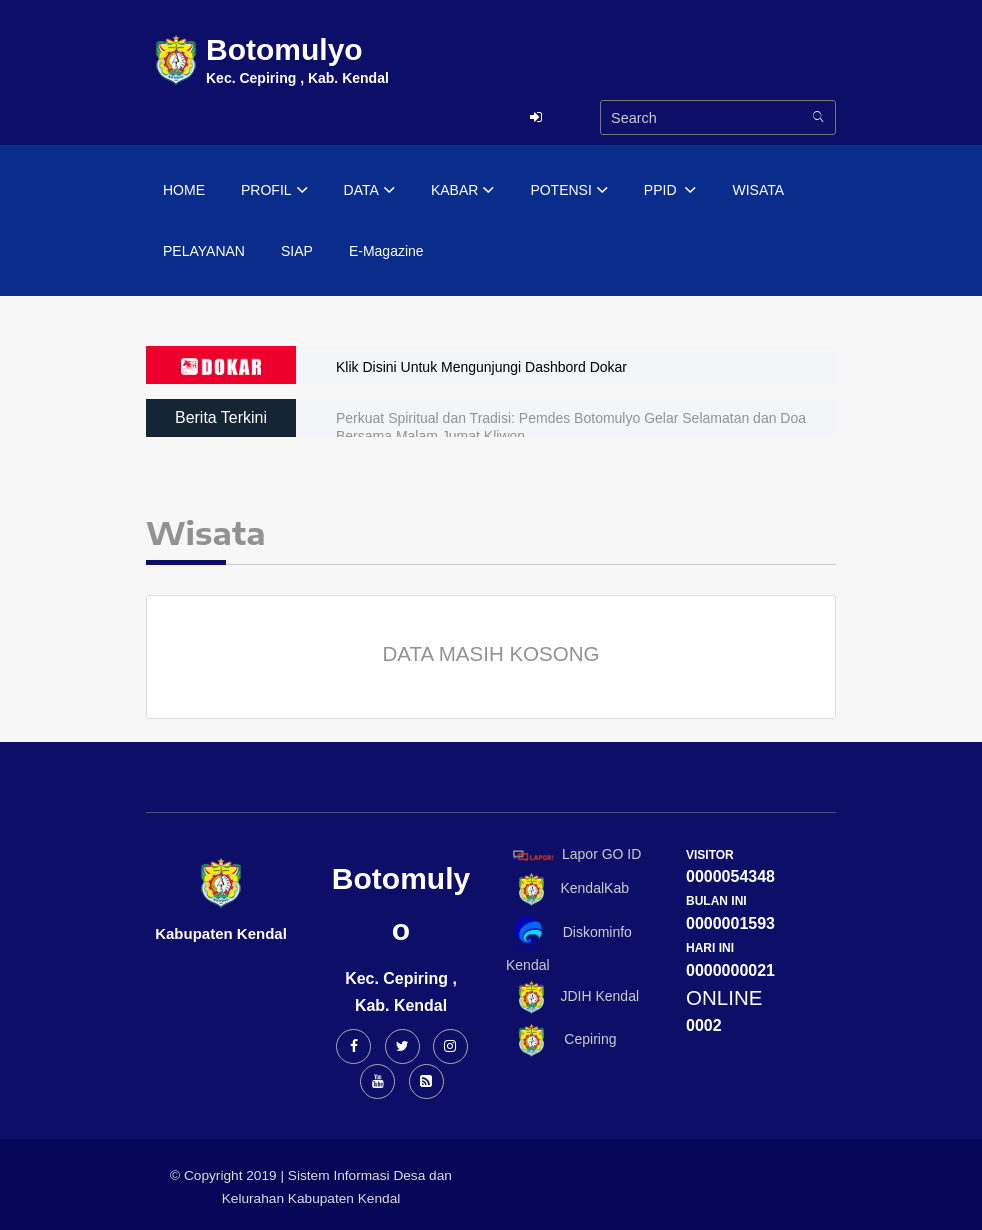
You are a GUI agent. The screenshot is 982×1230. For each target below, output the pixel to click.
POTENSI (568, 191)
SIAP (297, 251)
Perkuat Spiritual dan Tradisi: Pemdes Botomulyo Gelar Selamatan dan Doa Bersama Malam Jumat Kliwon (571, 427)
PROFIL (274, 191)
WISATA (758, 190)
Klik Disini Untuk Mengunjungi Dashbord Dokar (481, 367)
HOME (184, 190)
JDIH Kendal (572, 997)
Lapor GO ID (576, 854)
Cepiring (561, 1040)
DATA (369, 191)
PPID (670, 191)
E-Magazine (386, 251)
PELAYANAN (204, 251)
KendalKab (567, 889)
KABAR (462, 191)
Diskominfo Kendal (569, 944)
